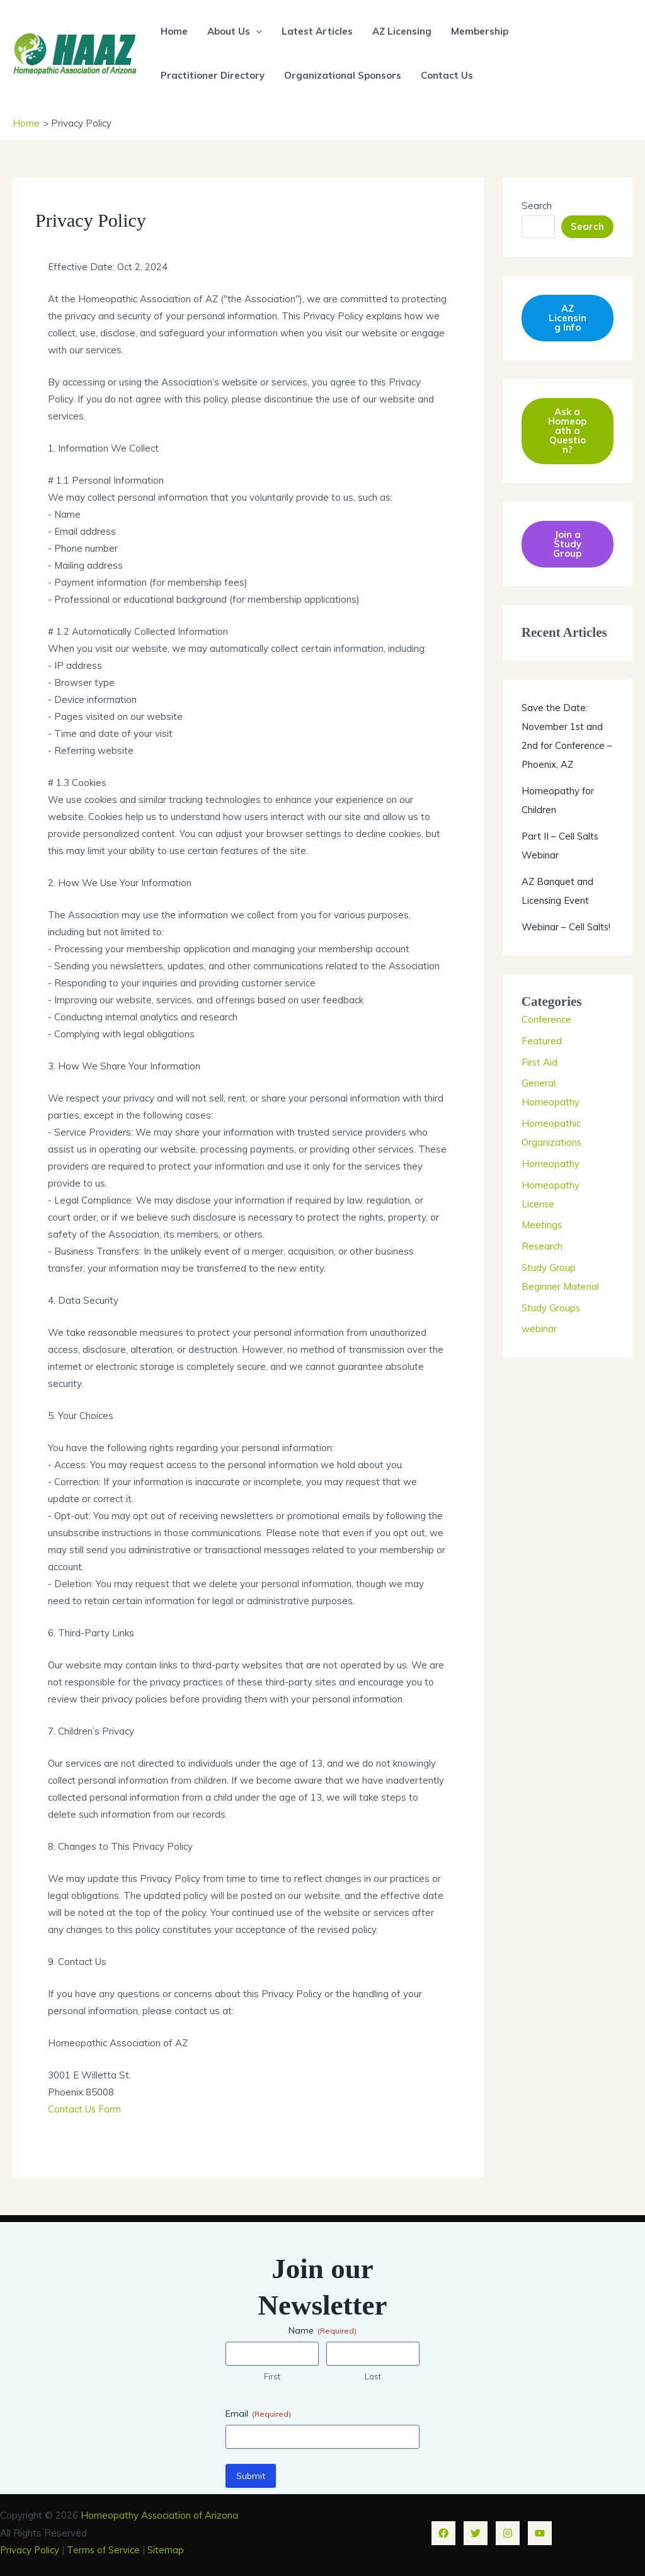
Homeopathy (550, 1164)
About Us (234, 31)
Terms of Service (105, 2549)
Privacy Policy (30, 2549)
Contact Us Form (85, 2109)
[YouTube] (540, 2531)
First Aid (540, 1062)
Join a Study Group (567, 544)
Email (258, 2413)
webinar (539, 1329)
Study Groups (551, 1308)
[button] (255, 31)
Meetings (542, 1225)
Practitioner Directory (213, 75)
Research (542, 1247)
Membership (477, 31)
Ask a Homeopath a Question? (567, 431)
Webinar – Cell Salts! (567, 927)
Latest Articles (315, 31)
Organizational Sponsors (342, 75)
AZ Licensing (400, 31)
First (272, 2375)
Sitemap (169, 2549)
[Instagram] (508, 2531)
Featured (542, 1041)
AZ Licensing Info (567, 317)
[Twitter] (476, 2531)
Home (174, 31)
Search (537, 205)
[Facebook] (443, 2531)
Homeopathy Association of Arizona (160, 2515)
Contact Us (446, 75)
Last (373, 2375)
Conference (547, 1020)
